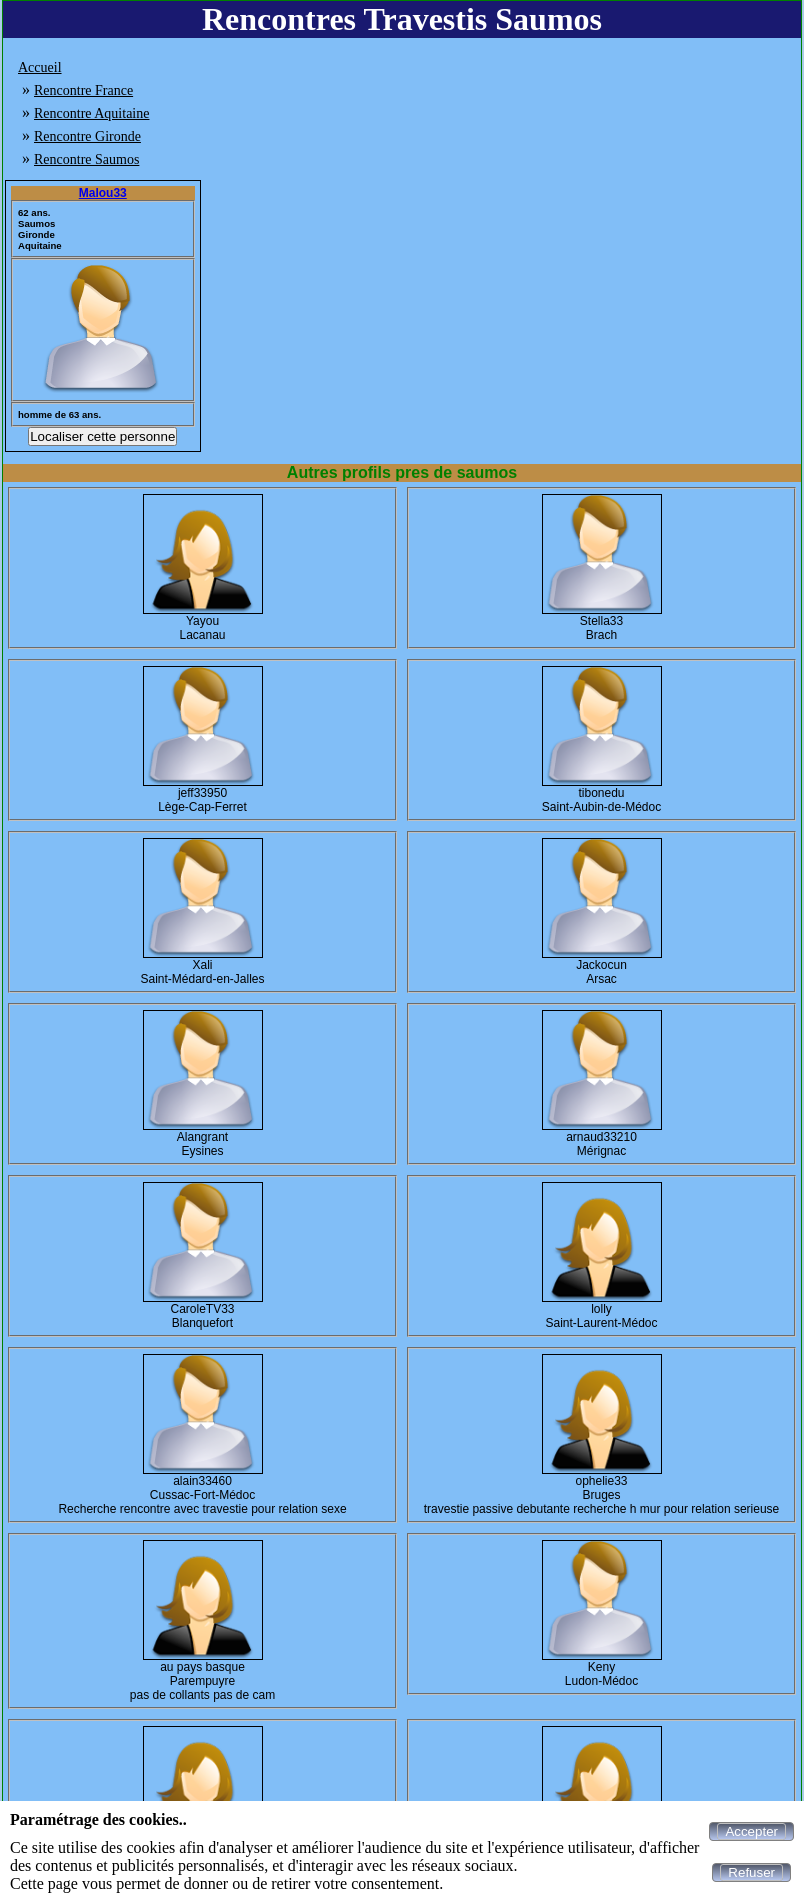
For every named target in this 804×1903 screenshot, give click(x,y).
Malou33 (103, 193)
